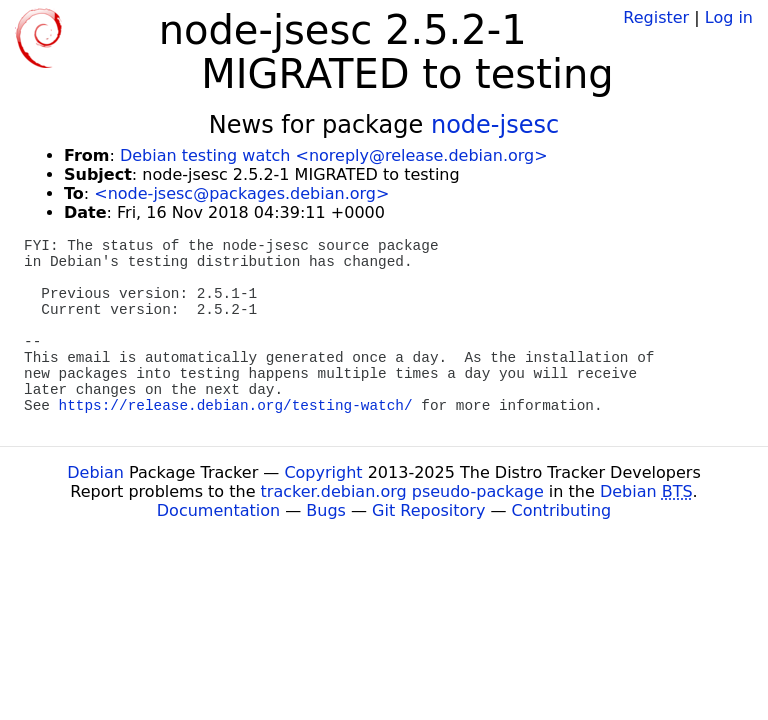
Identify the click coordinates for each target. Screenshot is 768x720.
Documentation (218, 510)
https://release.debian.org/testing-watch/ (236, 406)
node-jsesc (495, 125)
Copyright (323, 472)
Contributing (562, 510)
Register (656, 17)
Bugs (326, 510)
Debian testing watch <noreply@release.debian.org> (334, 155)
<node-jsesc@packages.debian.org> (241, 193)
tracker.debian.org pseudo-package (402, 491)
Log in (729, 17)
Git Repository (428, 510)
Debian (95, 472)
